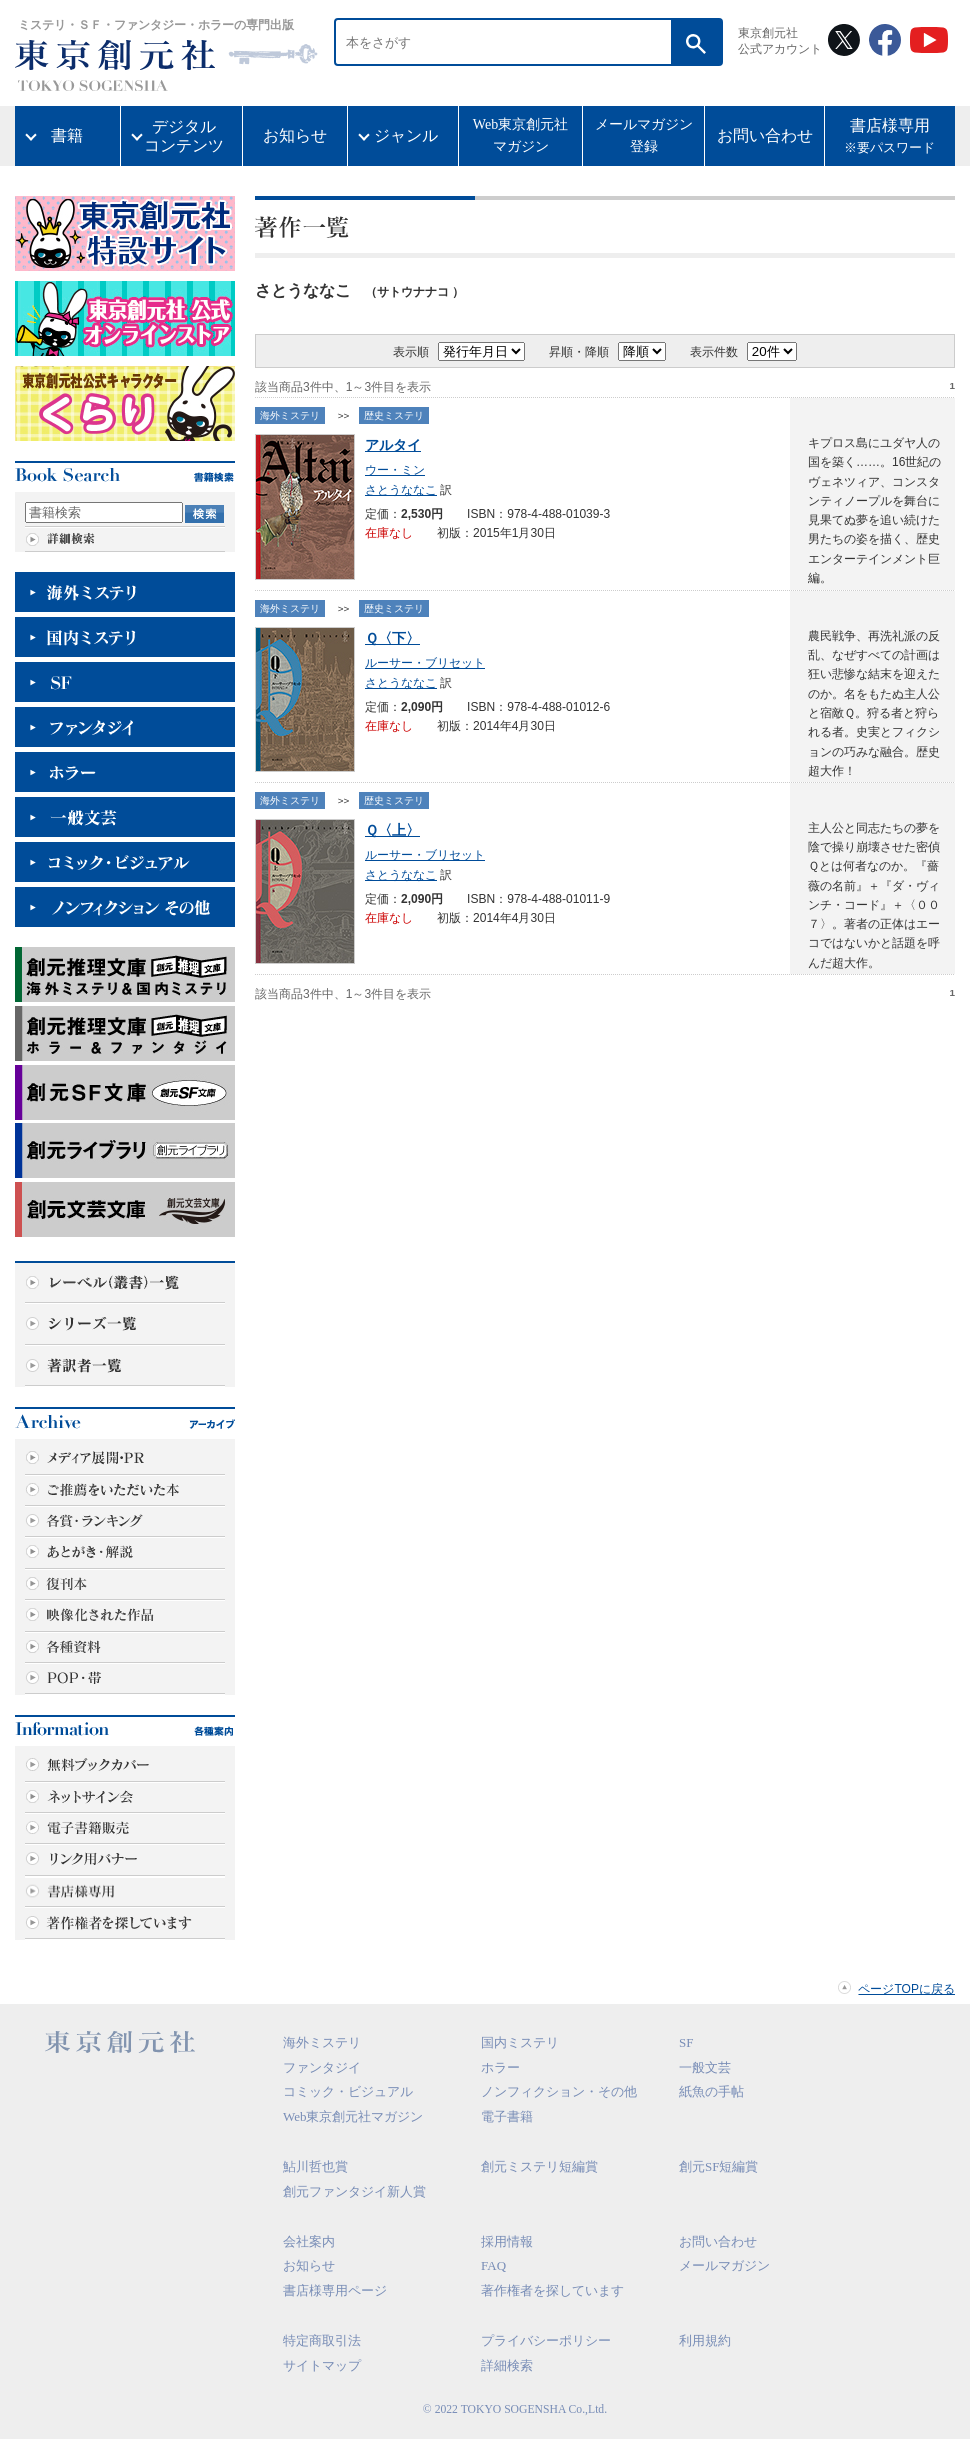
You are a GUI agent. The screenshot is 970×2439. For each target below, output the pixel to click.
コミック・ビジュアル (348, 2091)
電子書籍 (507, 2116)
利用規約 (705, 2340)
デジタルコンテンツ (184, 136)
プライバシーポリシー (546, 2340)
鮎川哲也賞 (315, 2166)
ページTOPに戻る (906, 1989)
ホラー (500, 2067)
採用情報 (507, 2241)
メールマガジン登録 (644, 135)
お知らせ (295, 135)
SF (686, 2042)
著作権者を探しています (552, 2290)
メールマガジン (724, 2265)
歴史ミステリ (394, 415)
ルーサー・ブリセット (425, 663)
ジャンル (406, 135)
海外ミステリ (290, 415)
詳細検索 (507, 2365)
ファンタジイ (322, 2067)
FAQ (493, 2265)
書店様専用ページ (335, 2290)
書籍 (67, 135)
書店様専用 (890, 138)
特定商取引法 (322, 2340)
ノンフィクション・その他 (559, 2091)
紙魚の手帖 (711, 2091)
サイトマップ (322, 2365)
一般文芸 (705, 2067)
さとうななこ (401, 490)
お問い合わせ (765, 135)
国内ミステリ (520, 2042)
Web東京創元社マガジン (520, 135)
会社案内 (309, 2241)
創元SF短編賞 (718, 2166)
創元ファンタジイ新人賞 (354, 2191)
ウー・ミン (395, 470)
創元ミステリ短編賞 (539, 2166)
